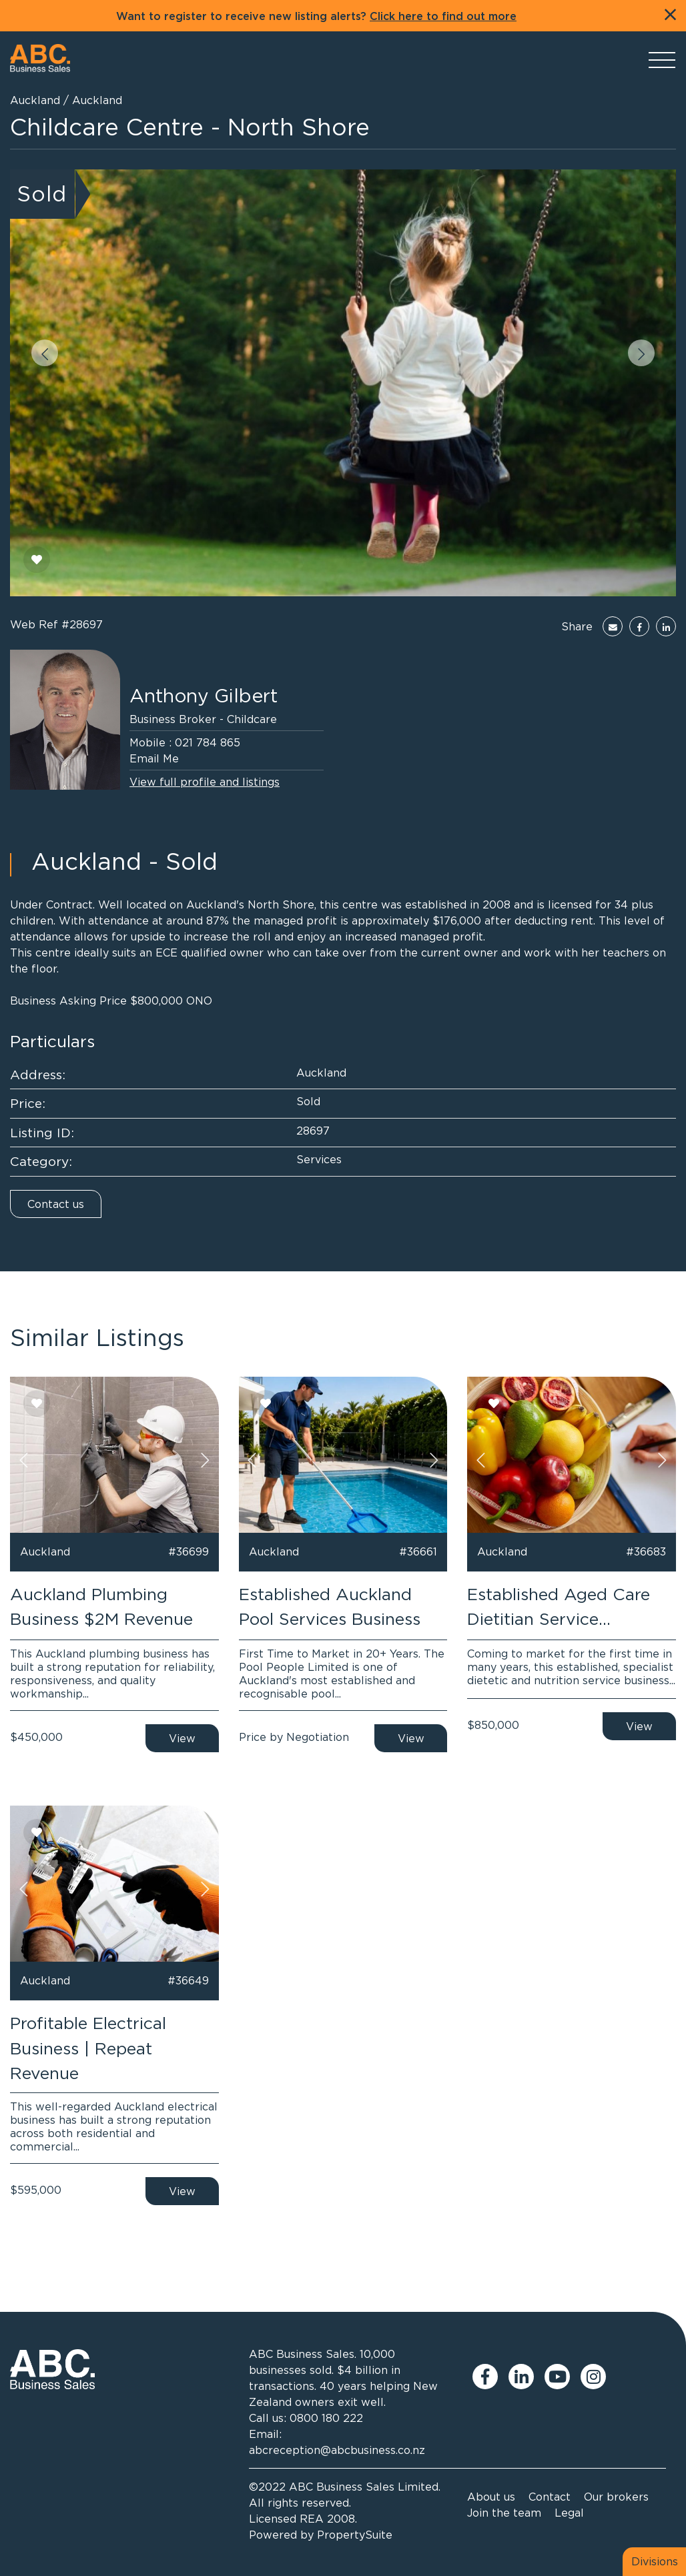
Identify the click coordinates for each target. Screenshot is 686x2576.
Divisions (654, 2561)
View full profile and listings (204, 782)
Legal (569, 2513)
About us (491, 2497)
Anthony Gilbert (203, 696)
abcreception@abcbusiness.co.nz (337, 2450)
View (182, 1738)
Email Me (154, 758)
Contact (550, 2497)
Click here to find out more (443, 16)
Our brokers (616, 2497)
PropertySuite (354, 2535)
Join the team (504, 2513)
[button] (44, 353)
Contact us (55, 1204)
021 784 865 (207, 742)
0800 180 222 (326, 2418)
